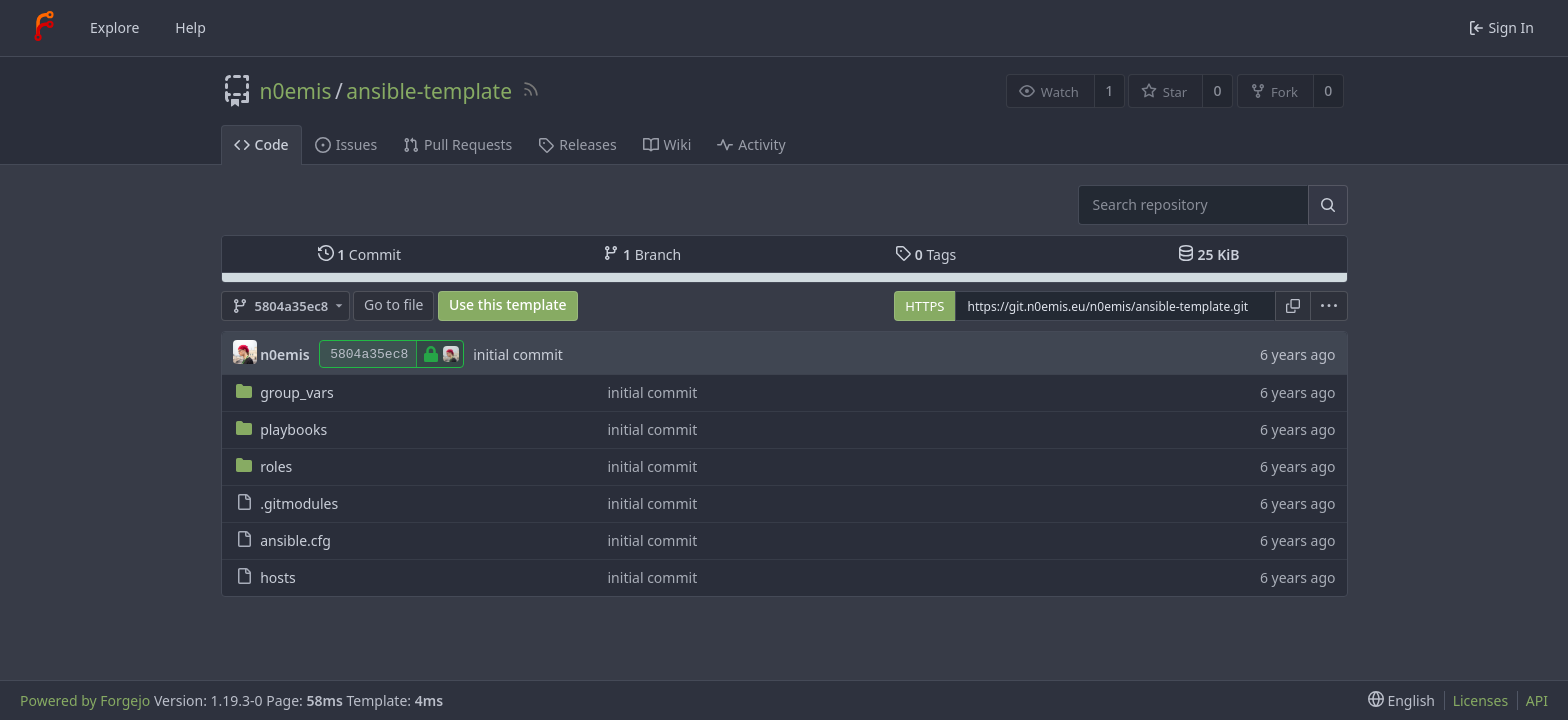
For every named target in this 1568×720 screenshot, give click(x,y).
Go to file (393, 304)
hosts (278, 577)
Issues (346, 144)
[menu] (1329, 306)
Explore (114, 27)
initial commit (518, 354)
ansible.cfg (295, 540)
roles (276, 466)
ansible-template (429, 91)
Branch (642, 254)
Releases (577, 144)
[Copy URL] (1293, 306)
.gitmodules (299, 503)
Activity (751, 144)
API (1537, 700)
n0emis (296, 91)
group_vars (297, 392)
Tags (925, 254)
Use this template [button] (508, 304)
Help (190, 27)
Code (261, 144)
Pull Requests (457, 144)
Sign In (1501, 27)
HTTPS (924, 306)
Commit (359, 254)
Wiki (667, 144)
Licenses (1481, 700)
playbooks (293, 429)
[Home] (44, 28)
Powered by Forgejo (85, 700)
